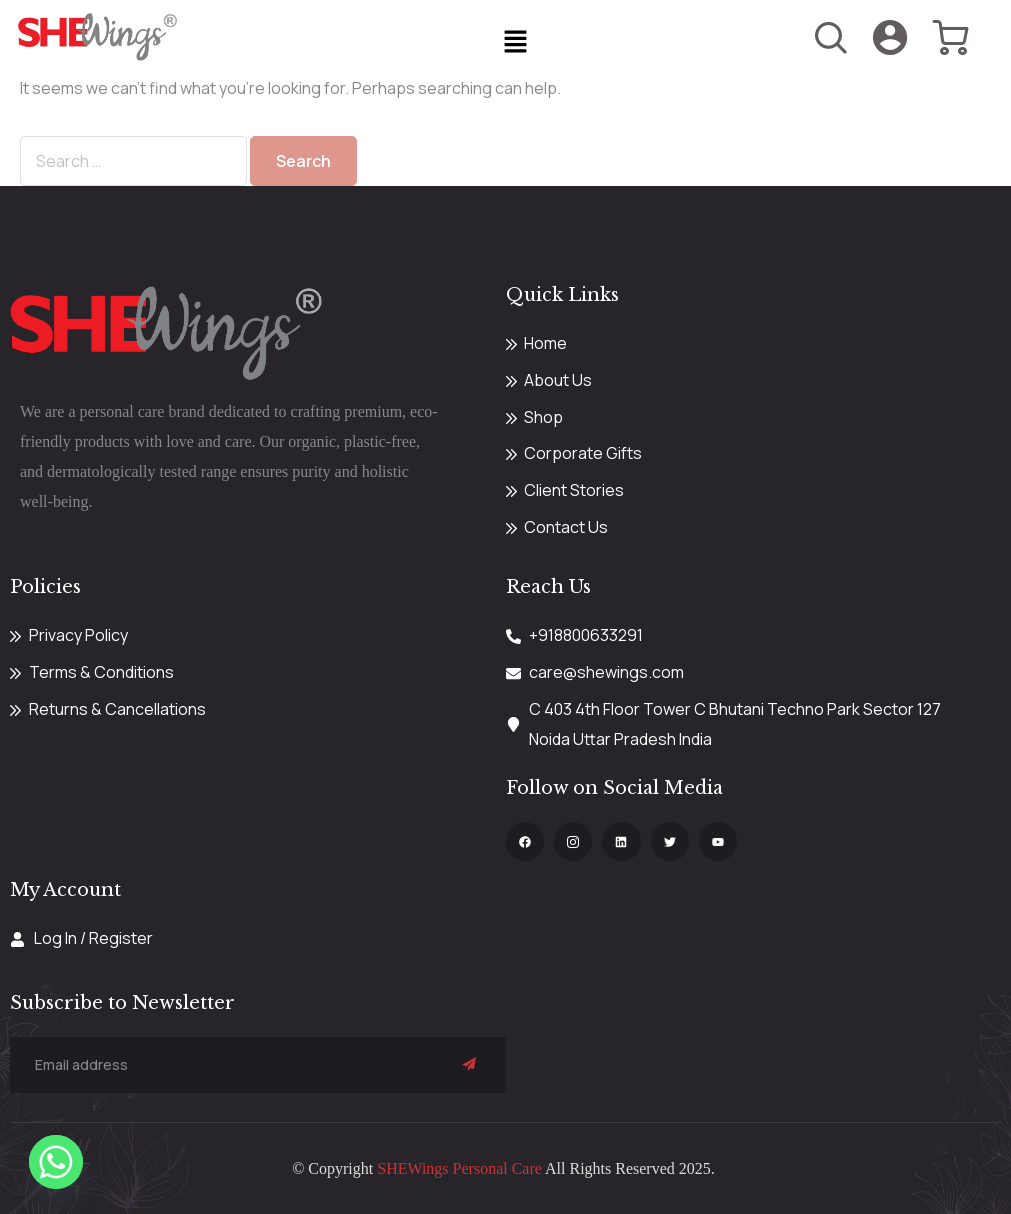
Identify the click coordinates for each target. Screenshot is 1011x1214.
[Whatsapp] (56, 1162)
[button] (515, 42)
